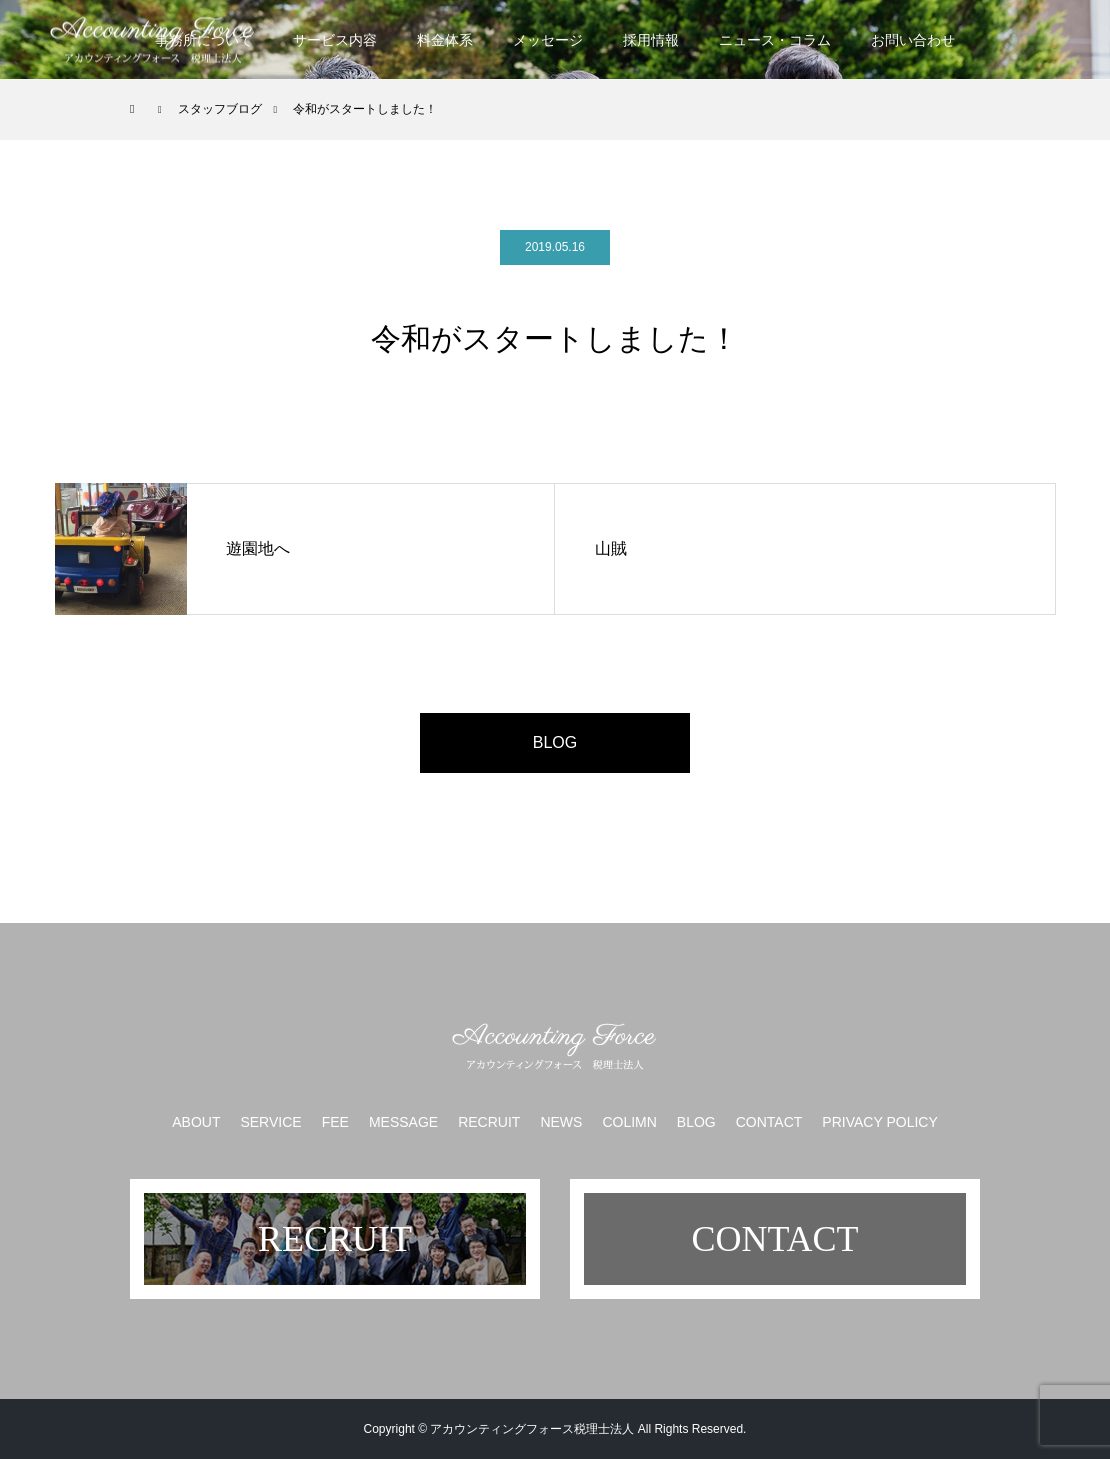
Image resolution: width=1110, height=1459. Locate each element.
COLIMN (629, 1122)
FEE (335, 1122)
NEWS (561, 1122)
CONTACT (769, 1122)
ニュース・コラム (775, 40)
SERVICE (270, 1122)
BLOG (555, 742)
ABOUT (196, 1122)
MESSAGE (403, 1122)
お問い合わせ (913, 40)
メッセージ (548, 40)
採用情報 (651, 40)
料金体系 (445, 40)
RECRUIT (489, 1122)
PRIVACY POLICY (879, 1122)
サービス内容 (335, 40)
